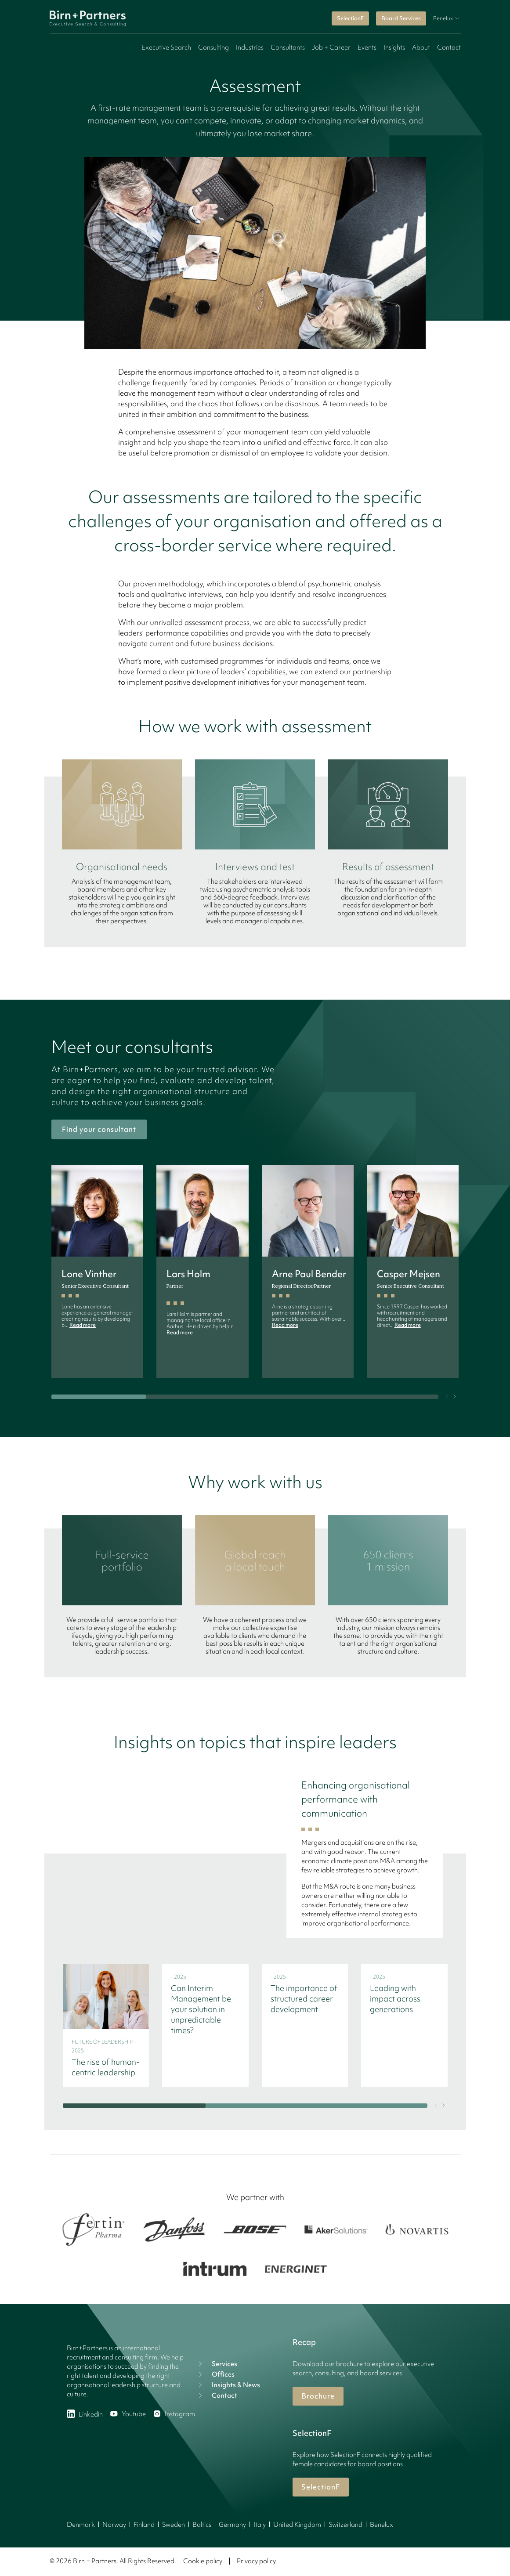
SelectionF (350, 18)
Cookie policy (202, 2561)
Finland (144, 2524)
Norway (114, 2524)
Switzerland (345, 2524)
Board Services (401, 18)
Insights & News (228, 2385)
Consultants (288, 47)
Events (367, 47)
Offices (215, 2374)
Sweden (173, 2524)
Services (216, 2363)
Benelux (381, 2524)
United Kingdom (297, 2524)
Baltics (201, 2524)
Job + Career (331, 47)
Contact (449, 47)
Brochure (318, 2396)
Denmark (81, 2524)
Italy (259, 2524)
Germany (232, 2524)
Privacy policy (256, 2561)
